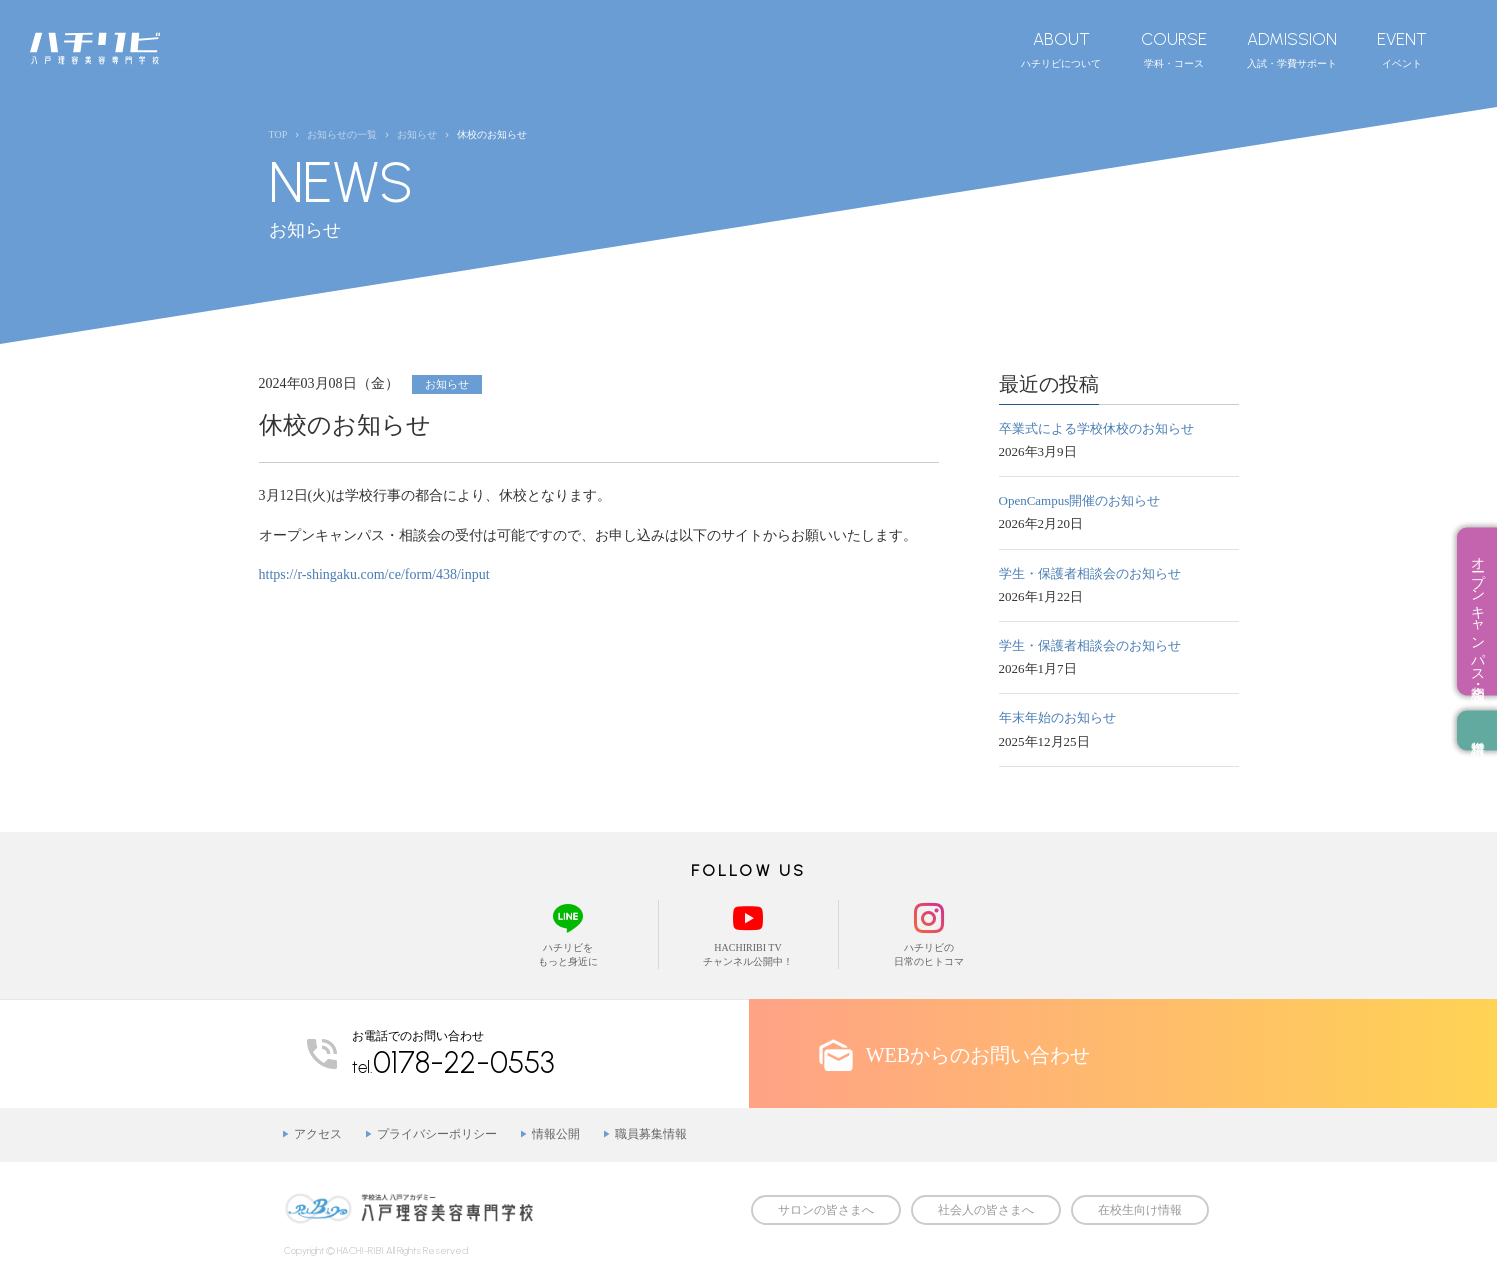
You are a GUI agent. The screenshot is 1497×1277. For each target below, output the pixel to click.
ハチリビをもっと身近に (568, 933)
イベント (1402, 49)
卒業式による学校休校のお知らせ (1096, 428)
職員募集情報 (651, 1134)
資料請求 (1477, 730)
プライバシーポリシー (437, 1134)
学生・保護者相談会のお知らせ (1090, 573)
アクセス (318, 1134)
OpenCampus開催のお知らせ (1080, 500)
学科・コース (1174, 49)
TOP (278, 134)
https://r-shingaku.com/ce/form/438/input (374, 574)
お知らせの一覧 (342, 134)
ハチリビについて (1061, 49)
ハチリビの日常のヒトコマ (929, 933)
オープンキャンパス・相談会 (1477, 611)
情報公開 (556, 1134)
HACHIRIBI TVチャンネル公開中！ (748, 933)
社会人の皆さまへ (986, 1210)
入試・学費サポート (1292, 49)
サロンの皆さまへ (826, 1210)
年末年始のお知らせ (1057, 717)
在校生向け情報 (1140, 1210)
